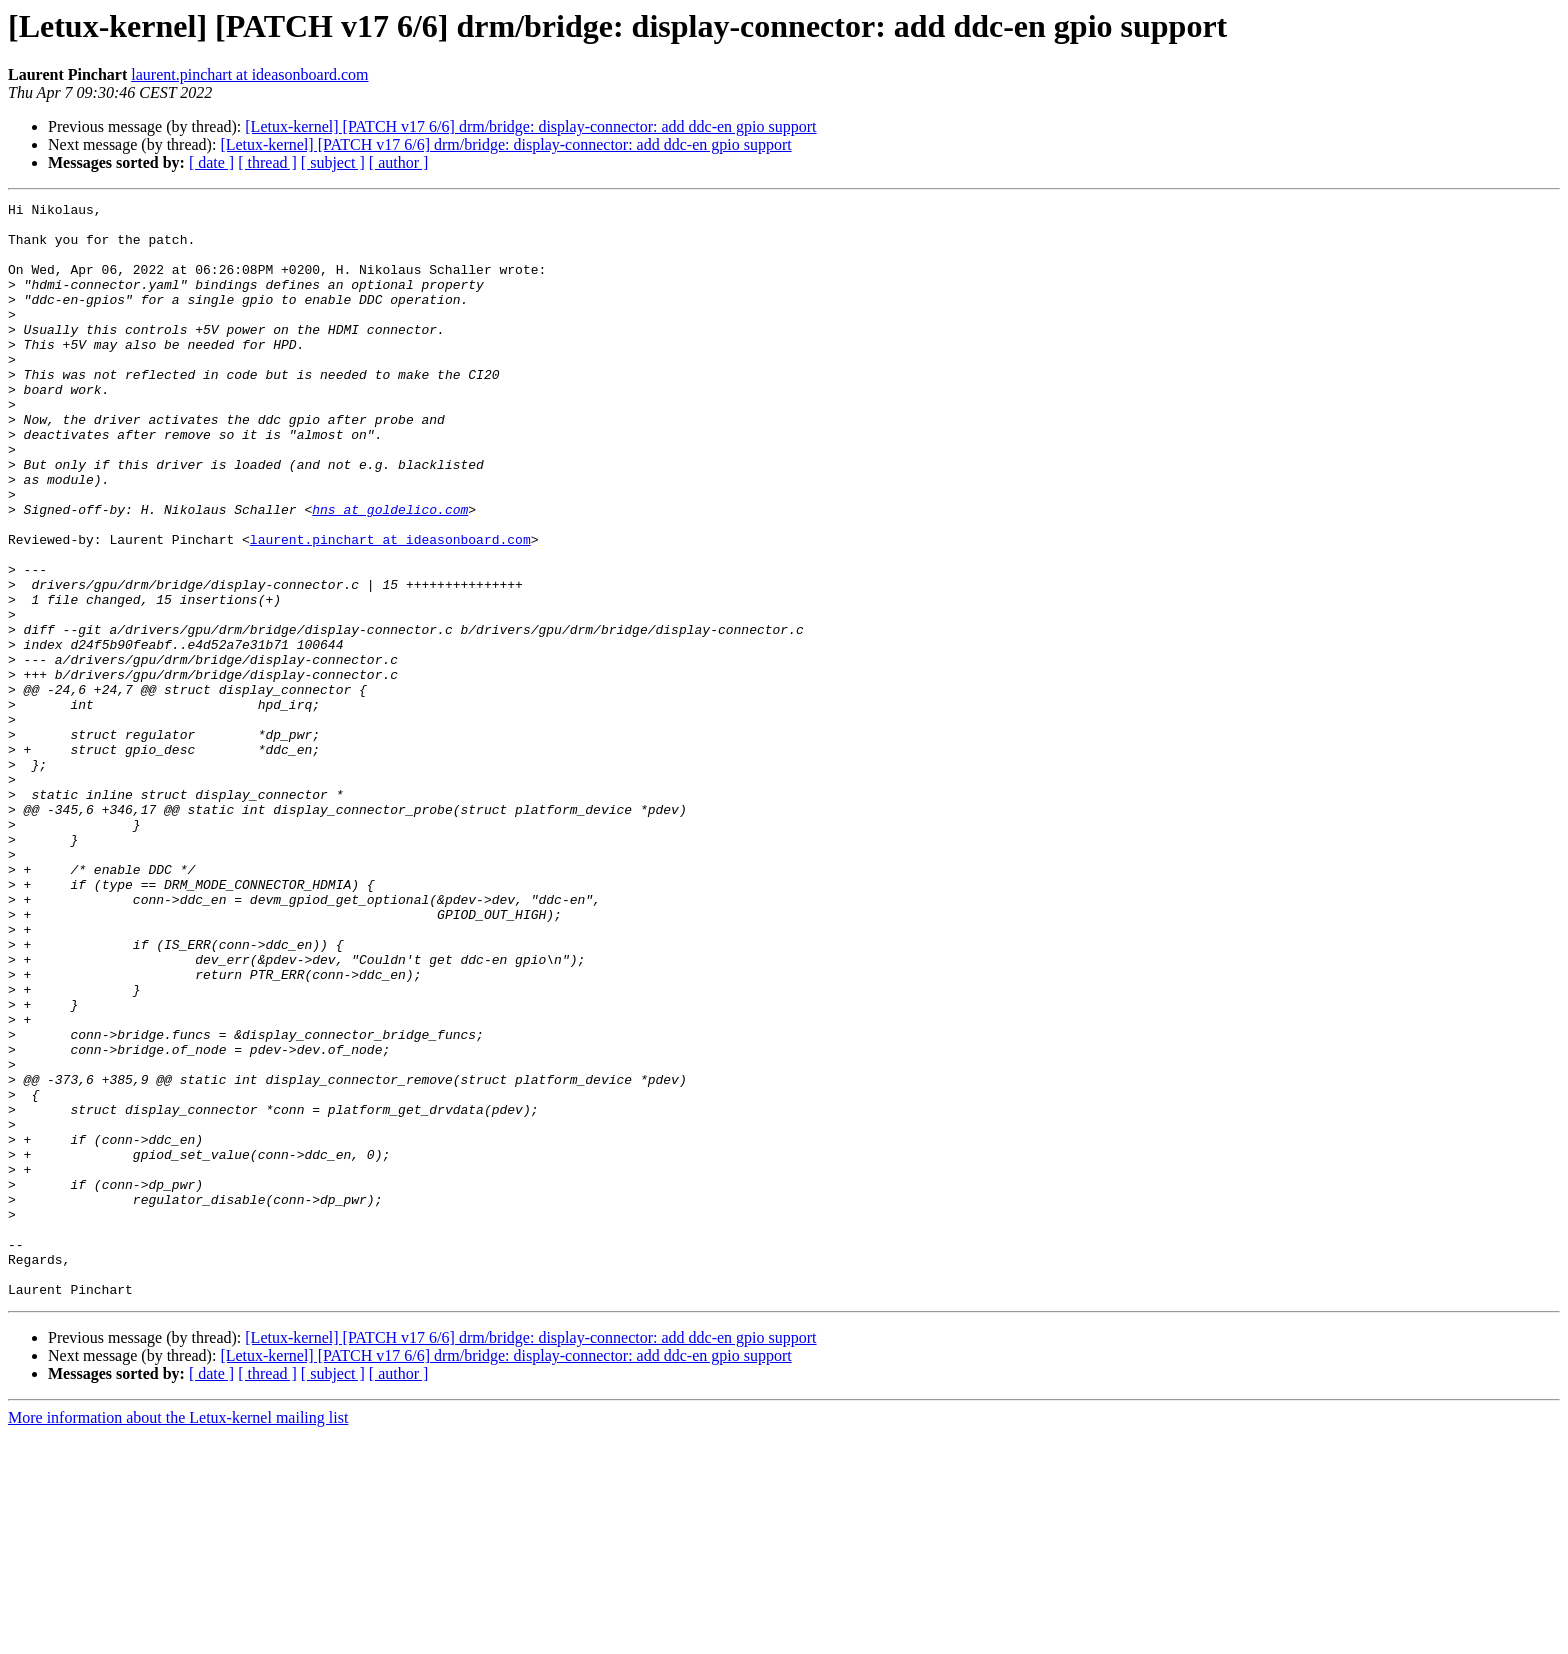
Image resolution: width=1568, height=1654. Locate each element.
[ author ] (399, 162)
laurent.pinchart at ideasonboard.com (249, 74)
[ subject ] (333, 162)
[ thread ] (267, 162)
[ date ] (211, 162)
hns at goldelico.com (390, 572)
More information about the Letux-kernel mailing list (178, 1636)
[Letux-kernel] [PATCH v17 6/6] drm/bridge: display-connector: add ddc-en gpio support (530, 126)
